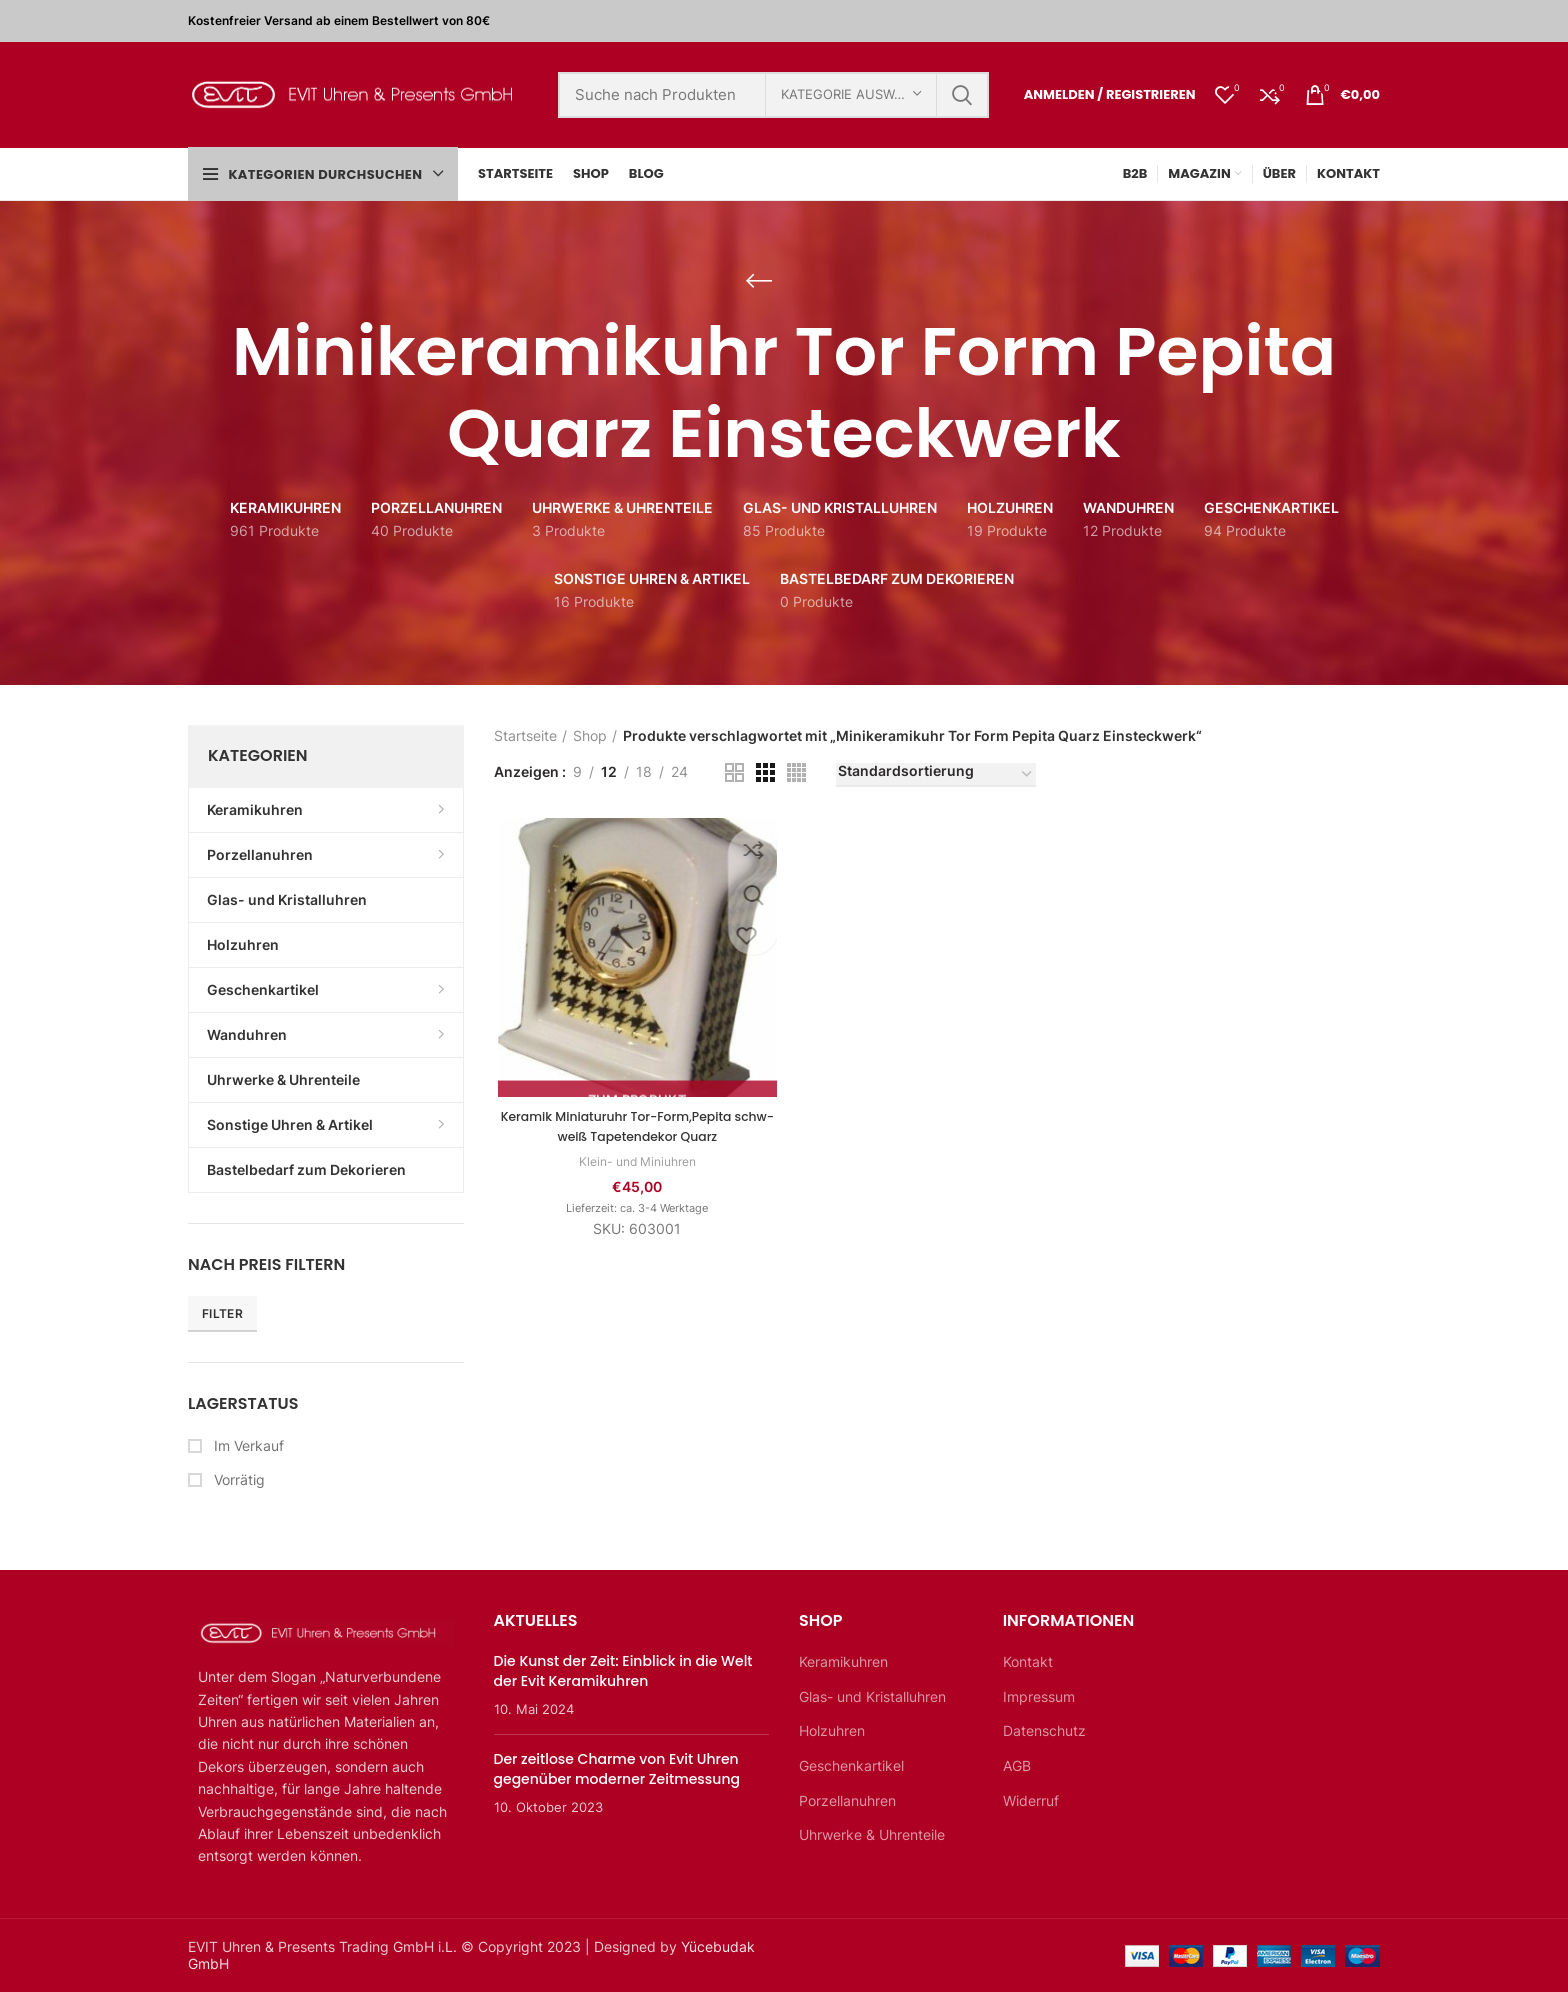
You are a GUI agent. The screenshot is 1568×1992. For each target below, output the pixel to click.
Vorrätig (237, 1479)
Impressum (1039, 1696)
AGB (1017, 1765)
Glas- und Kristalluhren (872, 1696)
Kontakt (1028, 1661)
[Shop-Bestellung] (936, 775)
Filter (222, 1313)
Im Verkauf (247, 1445)
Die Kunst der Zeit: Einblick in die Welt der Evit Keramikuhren (623, 1671)
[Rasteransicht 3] (765, 772)
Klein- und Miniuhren (634, 1164)
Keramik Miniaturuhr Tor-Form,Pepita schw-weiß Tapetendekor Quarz (635, 1129)
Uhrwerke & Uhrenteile (872, 1834)
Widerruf (1031, 1800)
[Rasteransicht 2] (734, 772)
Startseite (525, 735)
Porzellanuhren (847, 1800)
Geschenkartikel (851, 1765)
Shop (590, 735)
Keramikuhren (843, 1661)
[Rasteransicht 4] (796, 772)
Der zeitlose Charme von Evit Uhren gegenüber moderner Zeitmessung (617, 1769)
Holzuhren (832, 1730)
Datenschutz (1044, 1730)
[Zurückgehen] (759, 281)
